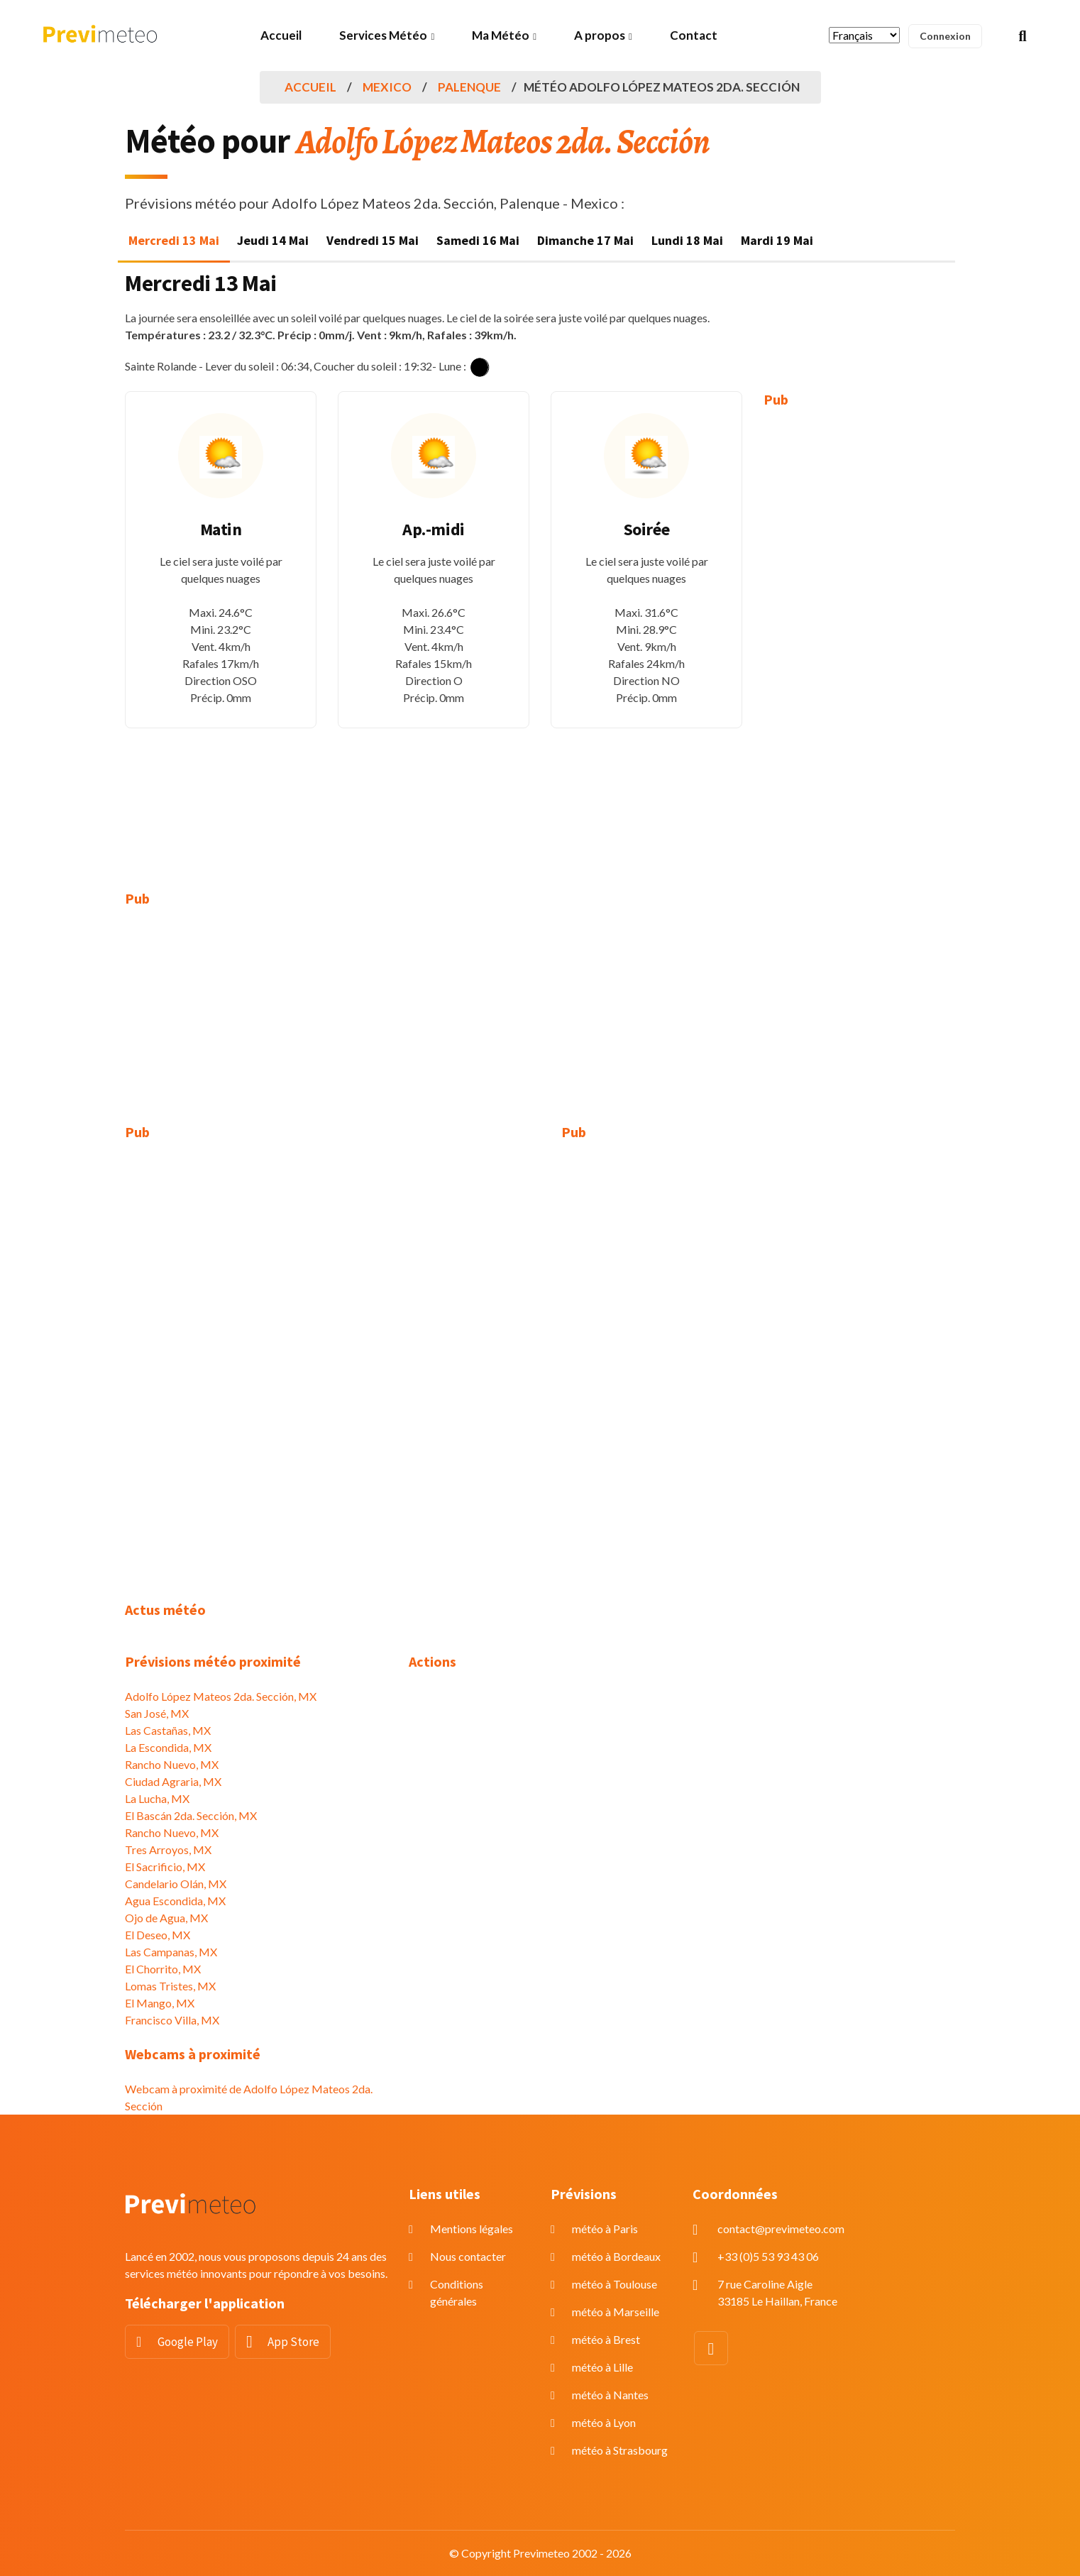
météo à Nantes (610, 2394)
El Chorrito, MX (163, 1968)
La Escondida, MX (168, 1747)
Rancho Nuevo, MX (172, 1764)
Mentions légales (471, 2228)
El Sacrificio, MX (165, 1866)
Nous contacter (468, 2256)
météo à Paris (605, 2228)
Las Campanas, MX (171, 1951)
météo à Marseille (615, 2311)
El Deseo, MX (157, 1934)
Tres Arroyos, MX (168, 1849)
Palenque (469, 87)
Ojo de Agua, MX (166, 1917)
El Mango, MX (159, 2003)
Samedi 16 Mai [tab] (477, 240)
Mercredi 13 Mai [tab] (173, 240)
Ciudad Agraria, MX (173, 1781)
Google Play (188, 2342)
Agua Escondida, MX (175, 1900)
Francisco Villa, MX (172, 2020)
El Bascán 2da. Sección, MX (191, 1815)
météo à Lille (602, 2367)
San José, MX (157, 1713)
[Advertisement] (859, 639)
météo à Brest (606, 2339)
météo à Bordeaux (616, 2256)
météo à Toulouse (614, 2284)
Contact (693, 35)
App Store (293, 2342)
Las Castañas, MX (168, 1730)
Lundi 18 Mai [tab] (687, 240)
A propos (599, 35)
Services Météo (383, 35)
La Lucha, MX (157, 1798)
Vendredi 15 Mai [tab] (372, 240)
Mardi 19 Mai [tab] (777, 240)
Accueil (281, 35)
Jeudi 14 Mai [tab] (273, 240)
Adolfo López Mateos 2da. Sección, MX (220, 1696)
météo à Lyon (604, 2422)
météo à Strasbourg (620, 2450)
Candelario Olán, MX (175, 1883)
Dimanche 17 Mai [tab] (585, 240)
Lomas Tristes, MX (170, 1986)
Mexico (387, 87)
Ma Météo (500, 35)
